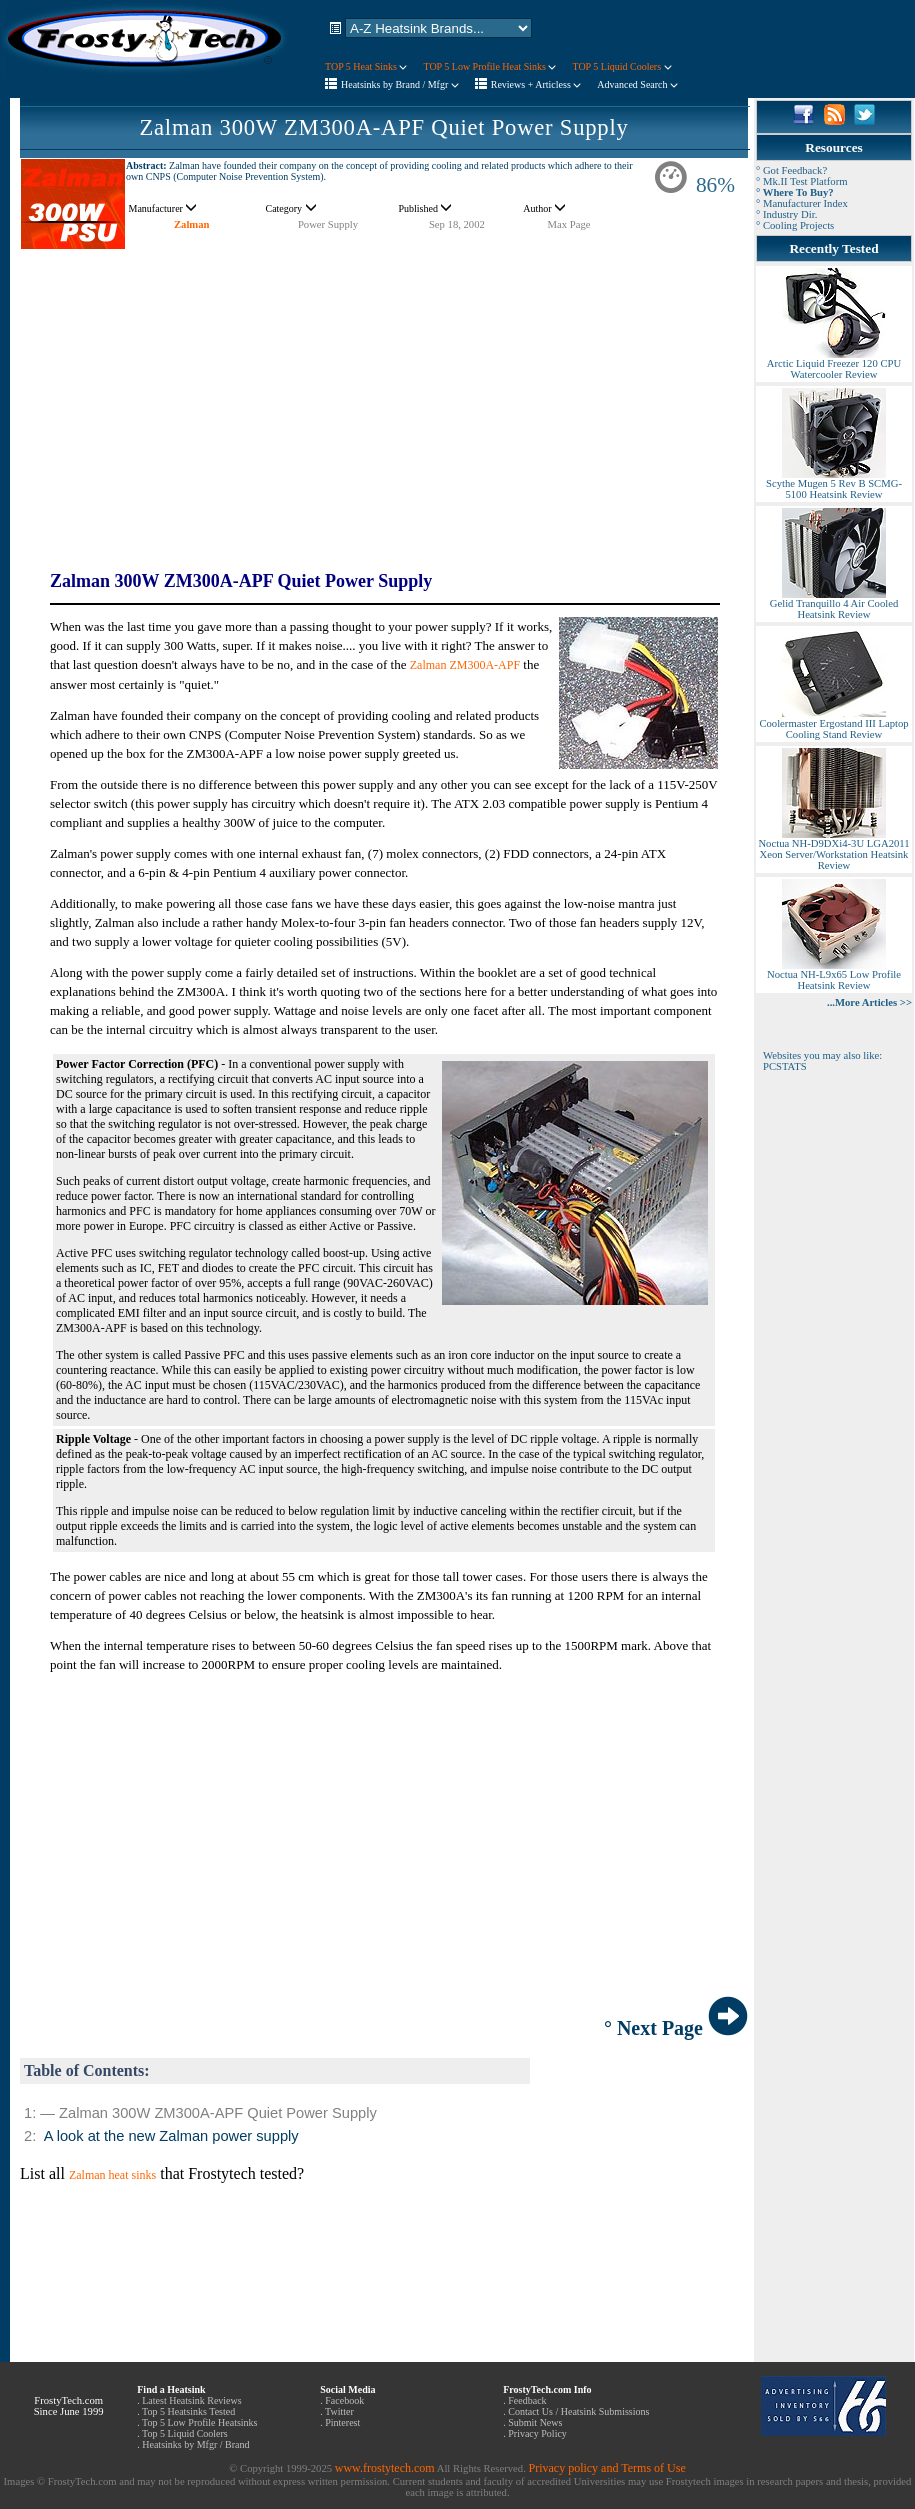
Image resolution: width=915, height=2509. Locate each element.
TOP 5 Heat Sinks (366, 66)
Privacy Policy (537, 2433)
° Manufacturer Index (802, 203)
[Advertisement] (384, 390)
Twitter (339, 2411)
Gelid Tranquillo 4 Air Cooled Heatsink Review (834, 604)
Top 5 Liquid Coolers (185, 2433)
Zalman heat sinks (112, 2175)
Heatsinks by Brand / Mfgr (400, 84)
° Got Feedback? (791, 170)
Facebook (344, 2400)
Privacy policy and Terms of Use (606, 2468)
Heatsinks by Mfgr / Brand (195, 2444)
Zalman (192, 224)
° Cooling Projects (795, 225)
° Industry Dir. (786, 214)
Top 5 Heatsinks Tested (188, 2411)
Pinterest (342, 2422)
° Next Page (676, 2028)
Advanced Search (637, 84)
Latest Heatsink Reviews (191, 2400)
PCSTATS (785, 1066)
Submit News (535, 2422)
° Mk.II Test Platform (802, 181)
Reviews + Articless (536, 84)
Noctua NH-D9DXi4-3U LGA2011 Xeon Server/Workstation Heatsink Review (833, 850)
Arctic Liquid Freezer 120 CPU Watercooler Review (834, 364)
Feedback (527, 2400)
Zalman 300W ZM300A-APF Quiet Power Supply (383, 127)
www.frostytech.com (385, 2468)
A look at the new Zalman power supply (171, 2136)
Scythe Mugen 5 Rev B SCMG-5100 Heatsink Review (834, 484)
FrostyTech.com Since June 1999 (69, 2406)
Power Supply (328, 224)
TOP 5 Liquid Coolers (621, 66)
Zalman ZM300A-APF (465, 665)
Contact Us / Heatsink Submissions (578, 2411)
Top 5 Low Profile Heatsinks (199, 2422)
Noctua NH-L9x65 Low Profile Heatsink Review (834, 975)
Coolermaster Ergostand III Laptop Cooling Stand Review (833, 724)
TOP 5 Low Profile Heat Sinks (489, 66)
